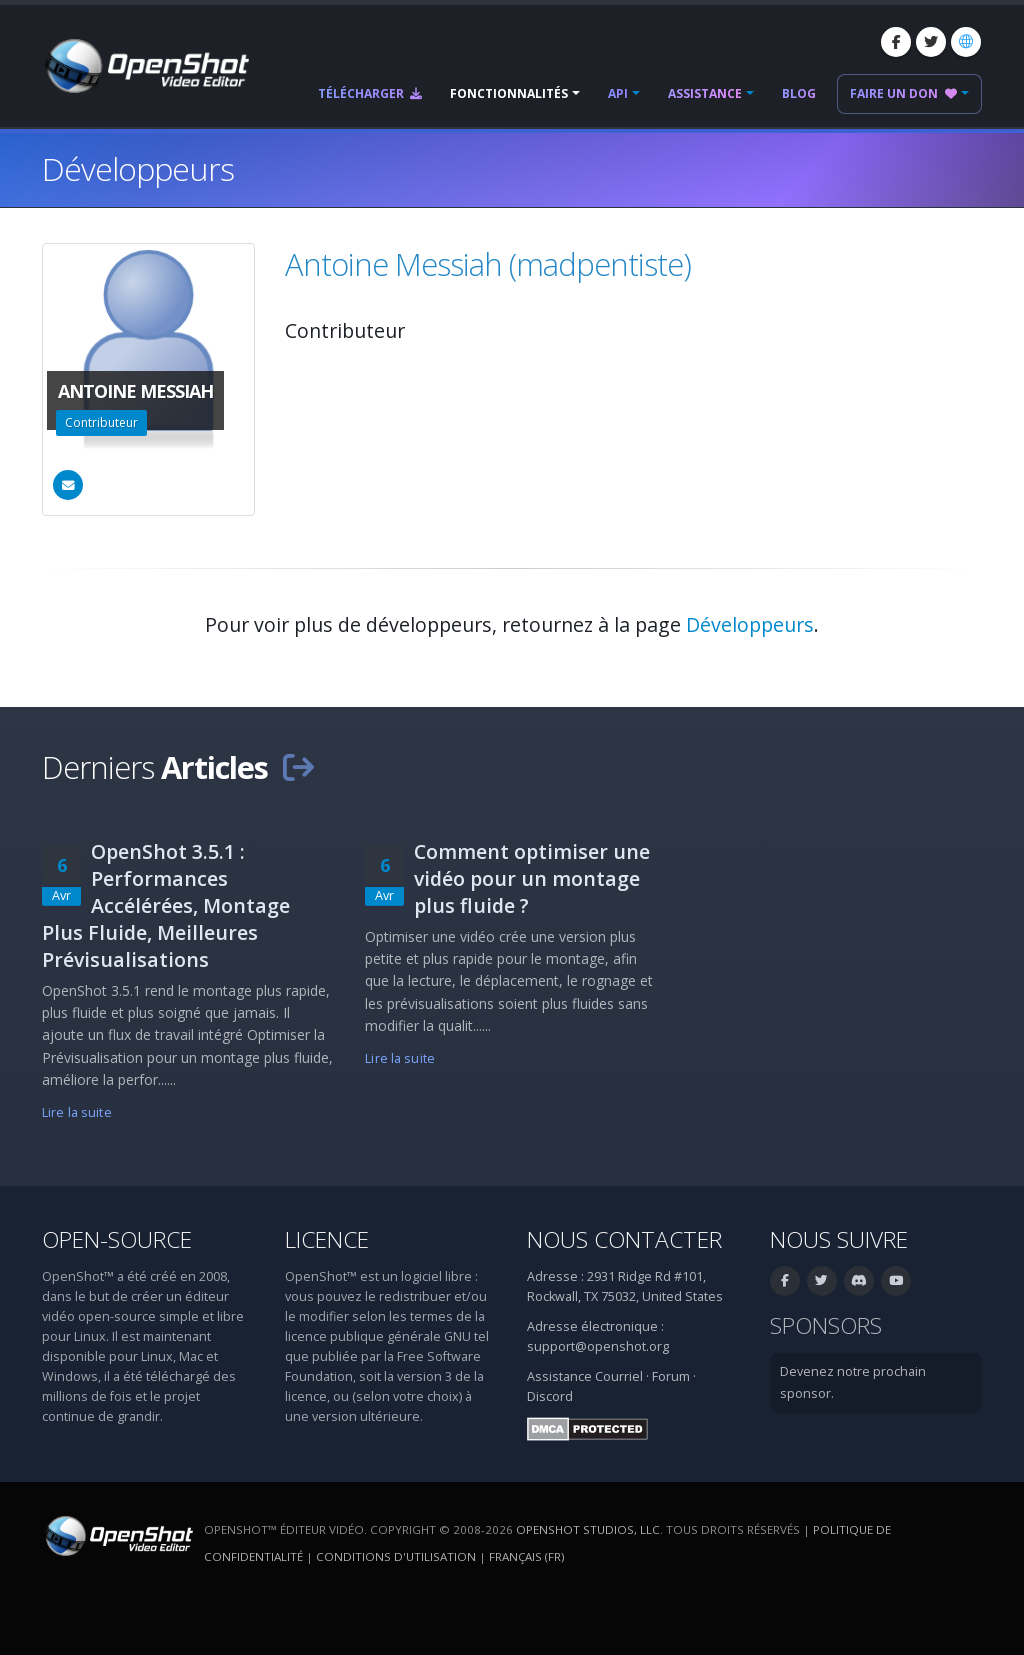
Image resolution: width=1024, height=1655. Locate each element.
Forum (671, 1376)
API (618, 93)
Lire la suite (77, 1112)
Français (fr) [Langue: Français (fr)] (526, 1556)
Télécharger (370, 93)
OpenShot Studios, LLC (588, 1529)
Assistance (705, 93)
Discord (550, 1396)
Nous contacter (624, 1239)
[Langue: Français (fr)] (966, 42)
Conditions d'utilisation (396, 1556)
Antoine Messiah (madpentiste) (488, 264)
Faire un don (903, 93)
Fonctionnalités (509, 93)
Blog (799, 93)
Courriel (619, 1376)
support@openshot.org (598, 1346)
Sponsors (826, 1325)
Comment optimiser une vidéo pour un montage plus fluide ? (532, 878)
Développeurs (750, 624)
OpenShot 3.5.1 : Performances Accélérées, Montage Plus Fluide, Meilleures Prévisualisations (166, 905)
